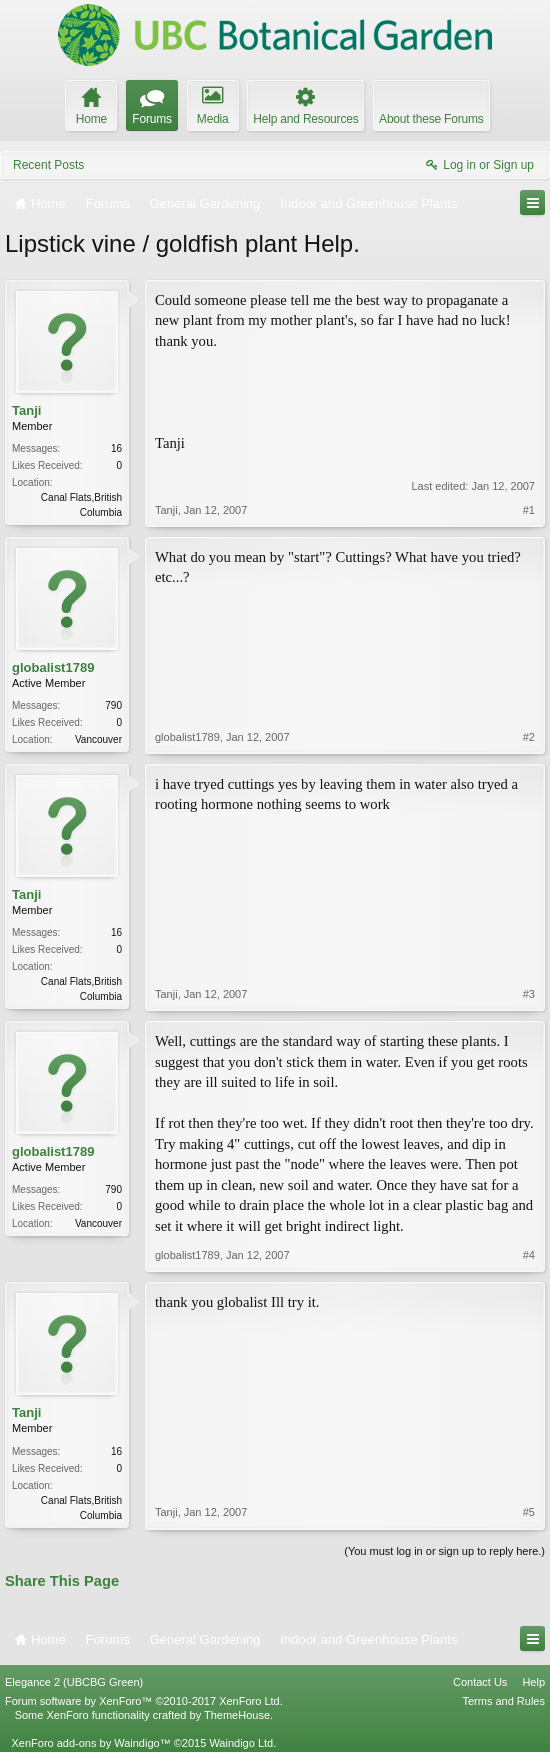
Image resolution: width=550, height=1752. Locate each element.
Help (533, 1682)
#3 (529, 994)
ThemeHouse (237, 1715)
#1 (529, 510)
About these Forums (431, 119)
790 (113, 705)
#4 (529, 1255)
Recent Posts (48, 165)
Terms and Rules (503, 1701)
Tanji (26, 410)
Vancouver (98, 739)
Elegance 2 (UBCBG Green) (74, 1682)
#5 (529, 1512)
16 (116, 448)
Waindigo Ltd (241, 1743)
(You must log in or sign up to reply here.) (444, 1551)
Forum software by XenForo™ (144, 1701)
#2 (529, 737)
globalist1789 (53, 667)
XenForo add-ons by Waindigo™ (90, 1743)
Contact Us (480, 1682)
